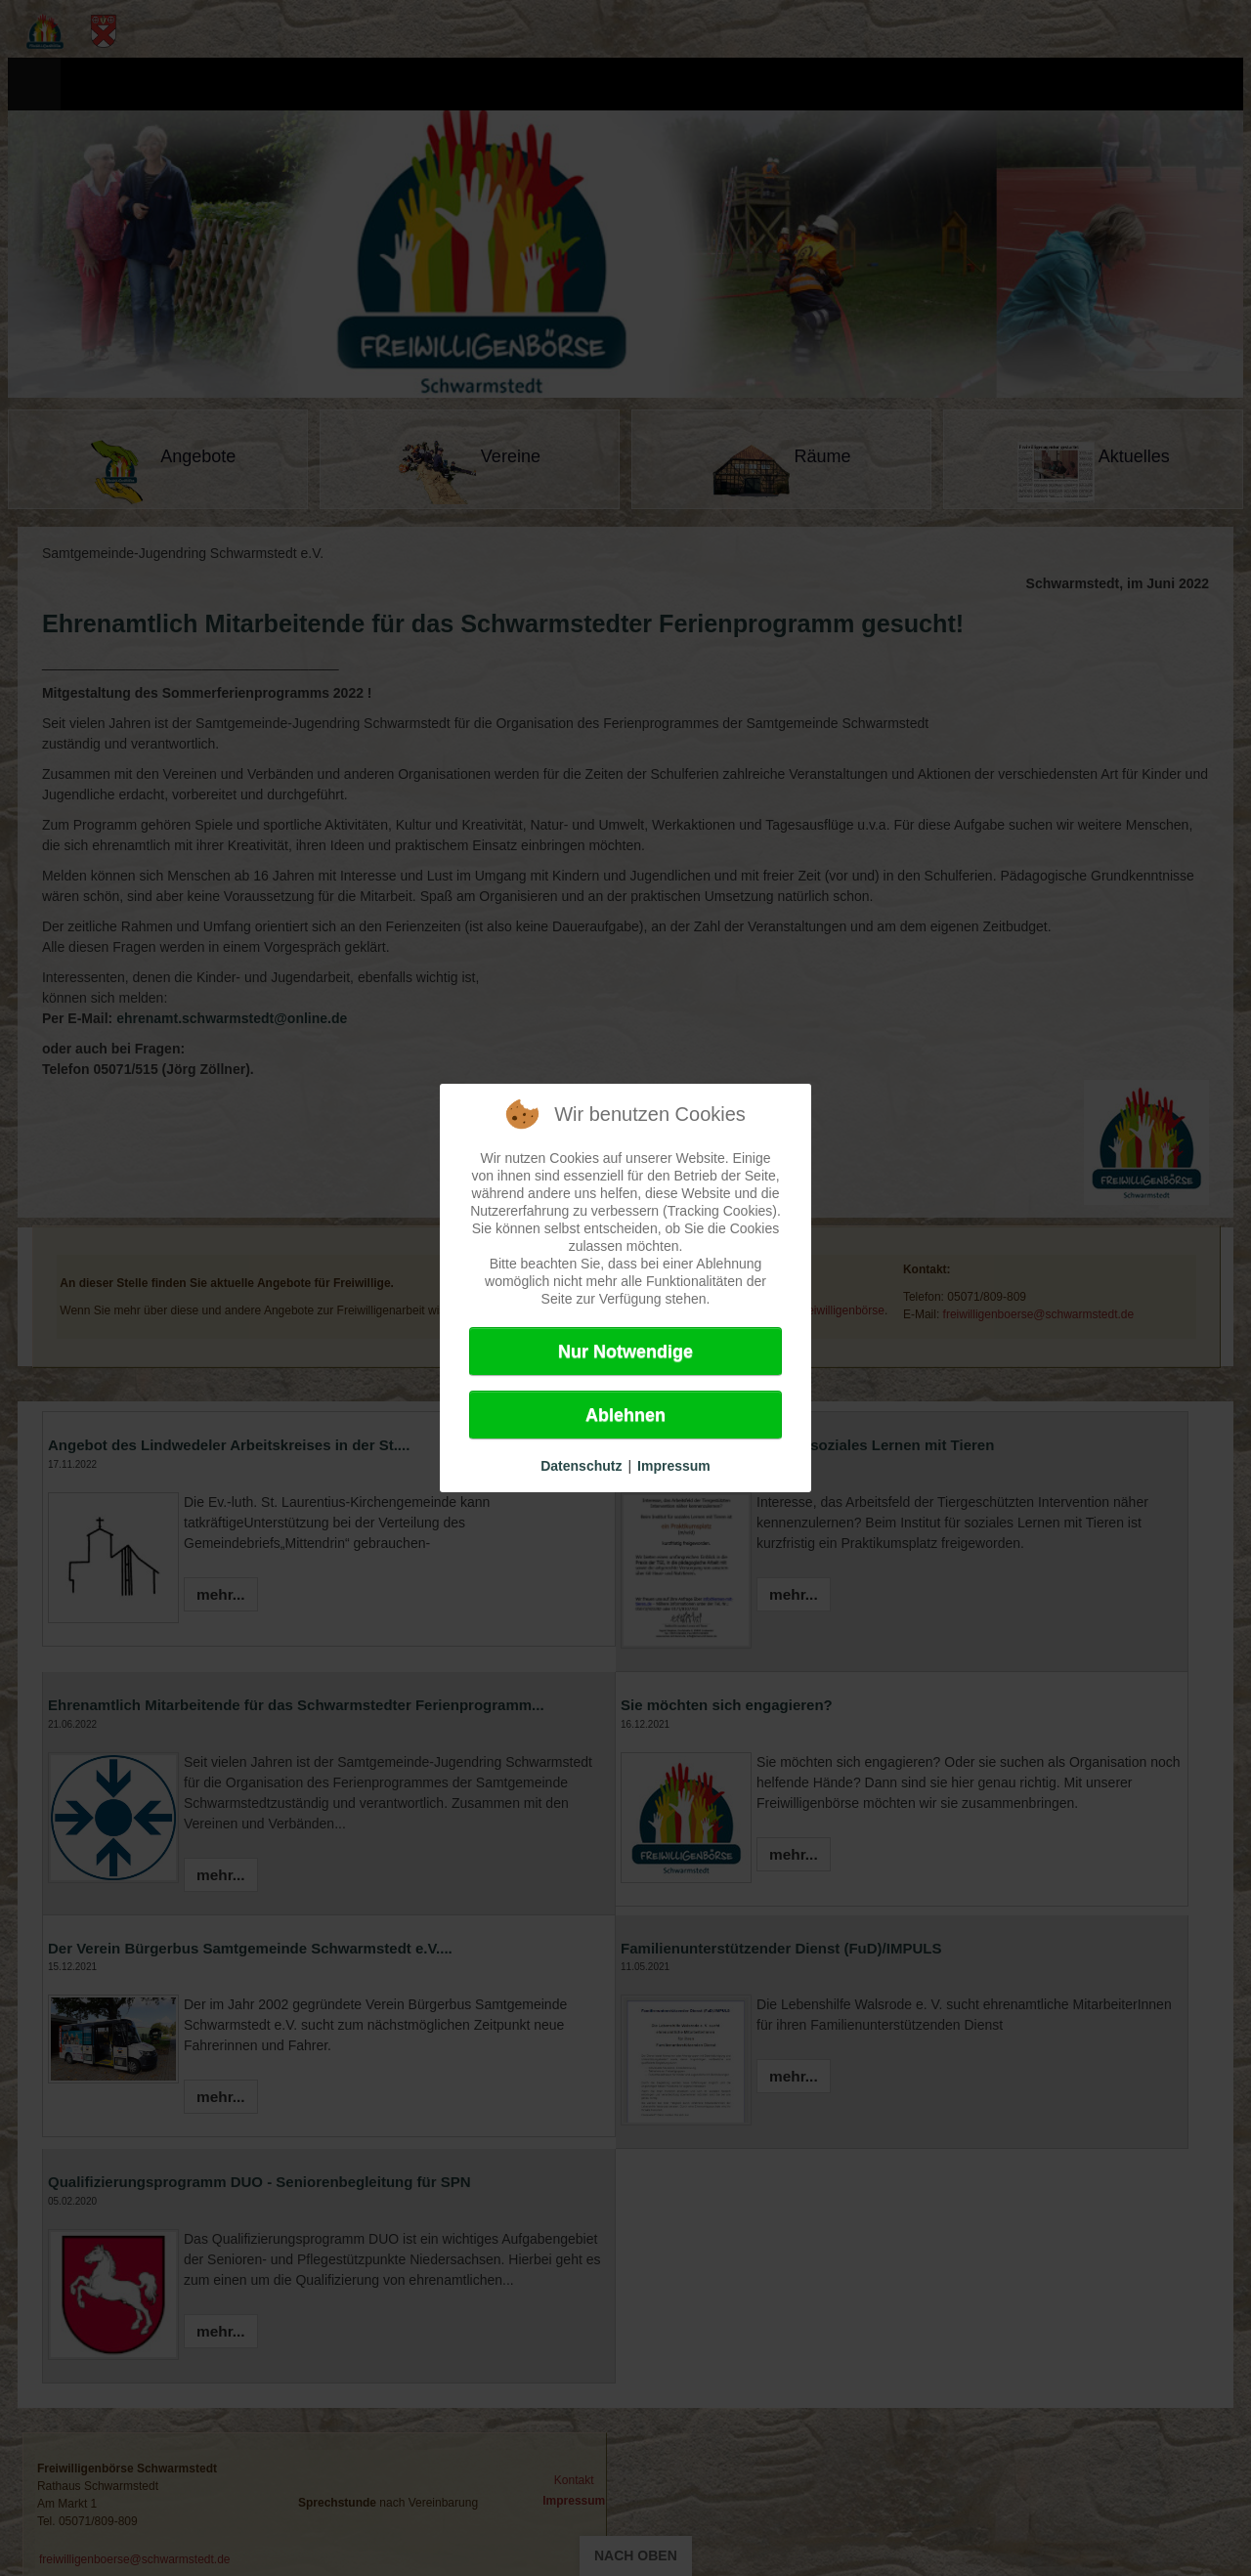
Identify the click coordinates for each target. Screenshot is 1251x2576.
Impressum (674, 1466)
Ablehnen (625, 1415)
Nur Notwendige (625, 1351)
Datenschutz (581, 1466)
